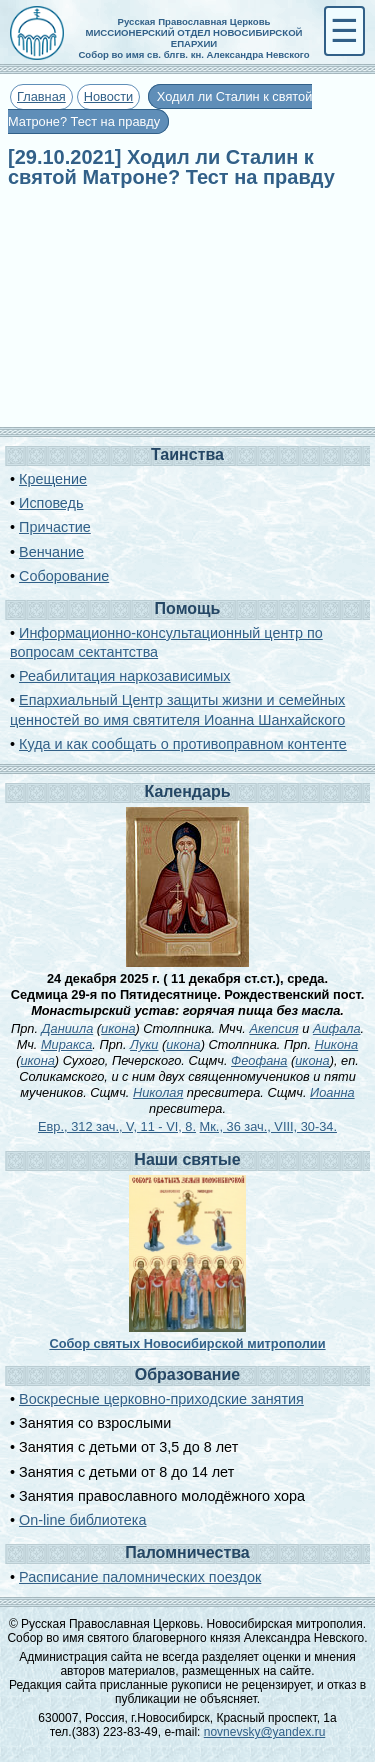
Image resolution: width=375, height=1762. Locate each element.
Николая (158, 1092)
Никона (337, 1044)
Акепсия (273, 1028)
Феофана (259, 1060)
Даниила (68, 1028)
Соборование (64, 576)
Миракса (66, 1044)
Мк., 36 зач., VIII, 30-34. (268, 1126)
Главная (41, 96)
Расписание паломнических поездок (140, 1577)
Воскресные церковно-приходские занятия (161, 1399)
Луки (144, 1044)
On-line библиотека (82, 1520)
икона (118, 1028)
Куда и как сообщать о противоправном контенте (183, 744)
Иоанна (332, 1092)
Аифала (337, 1028)
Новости (109, 96)
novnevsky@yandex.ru (265, 1732)
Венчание (51, 552)
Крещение (53, 479)
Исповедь (51, 503)
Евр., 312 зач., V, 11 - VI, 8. (117, 1126)
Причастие (55, 527)
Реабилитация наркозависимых (124, 676)
